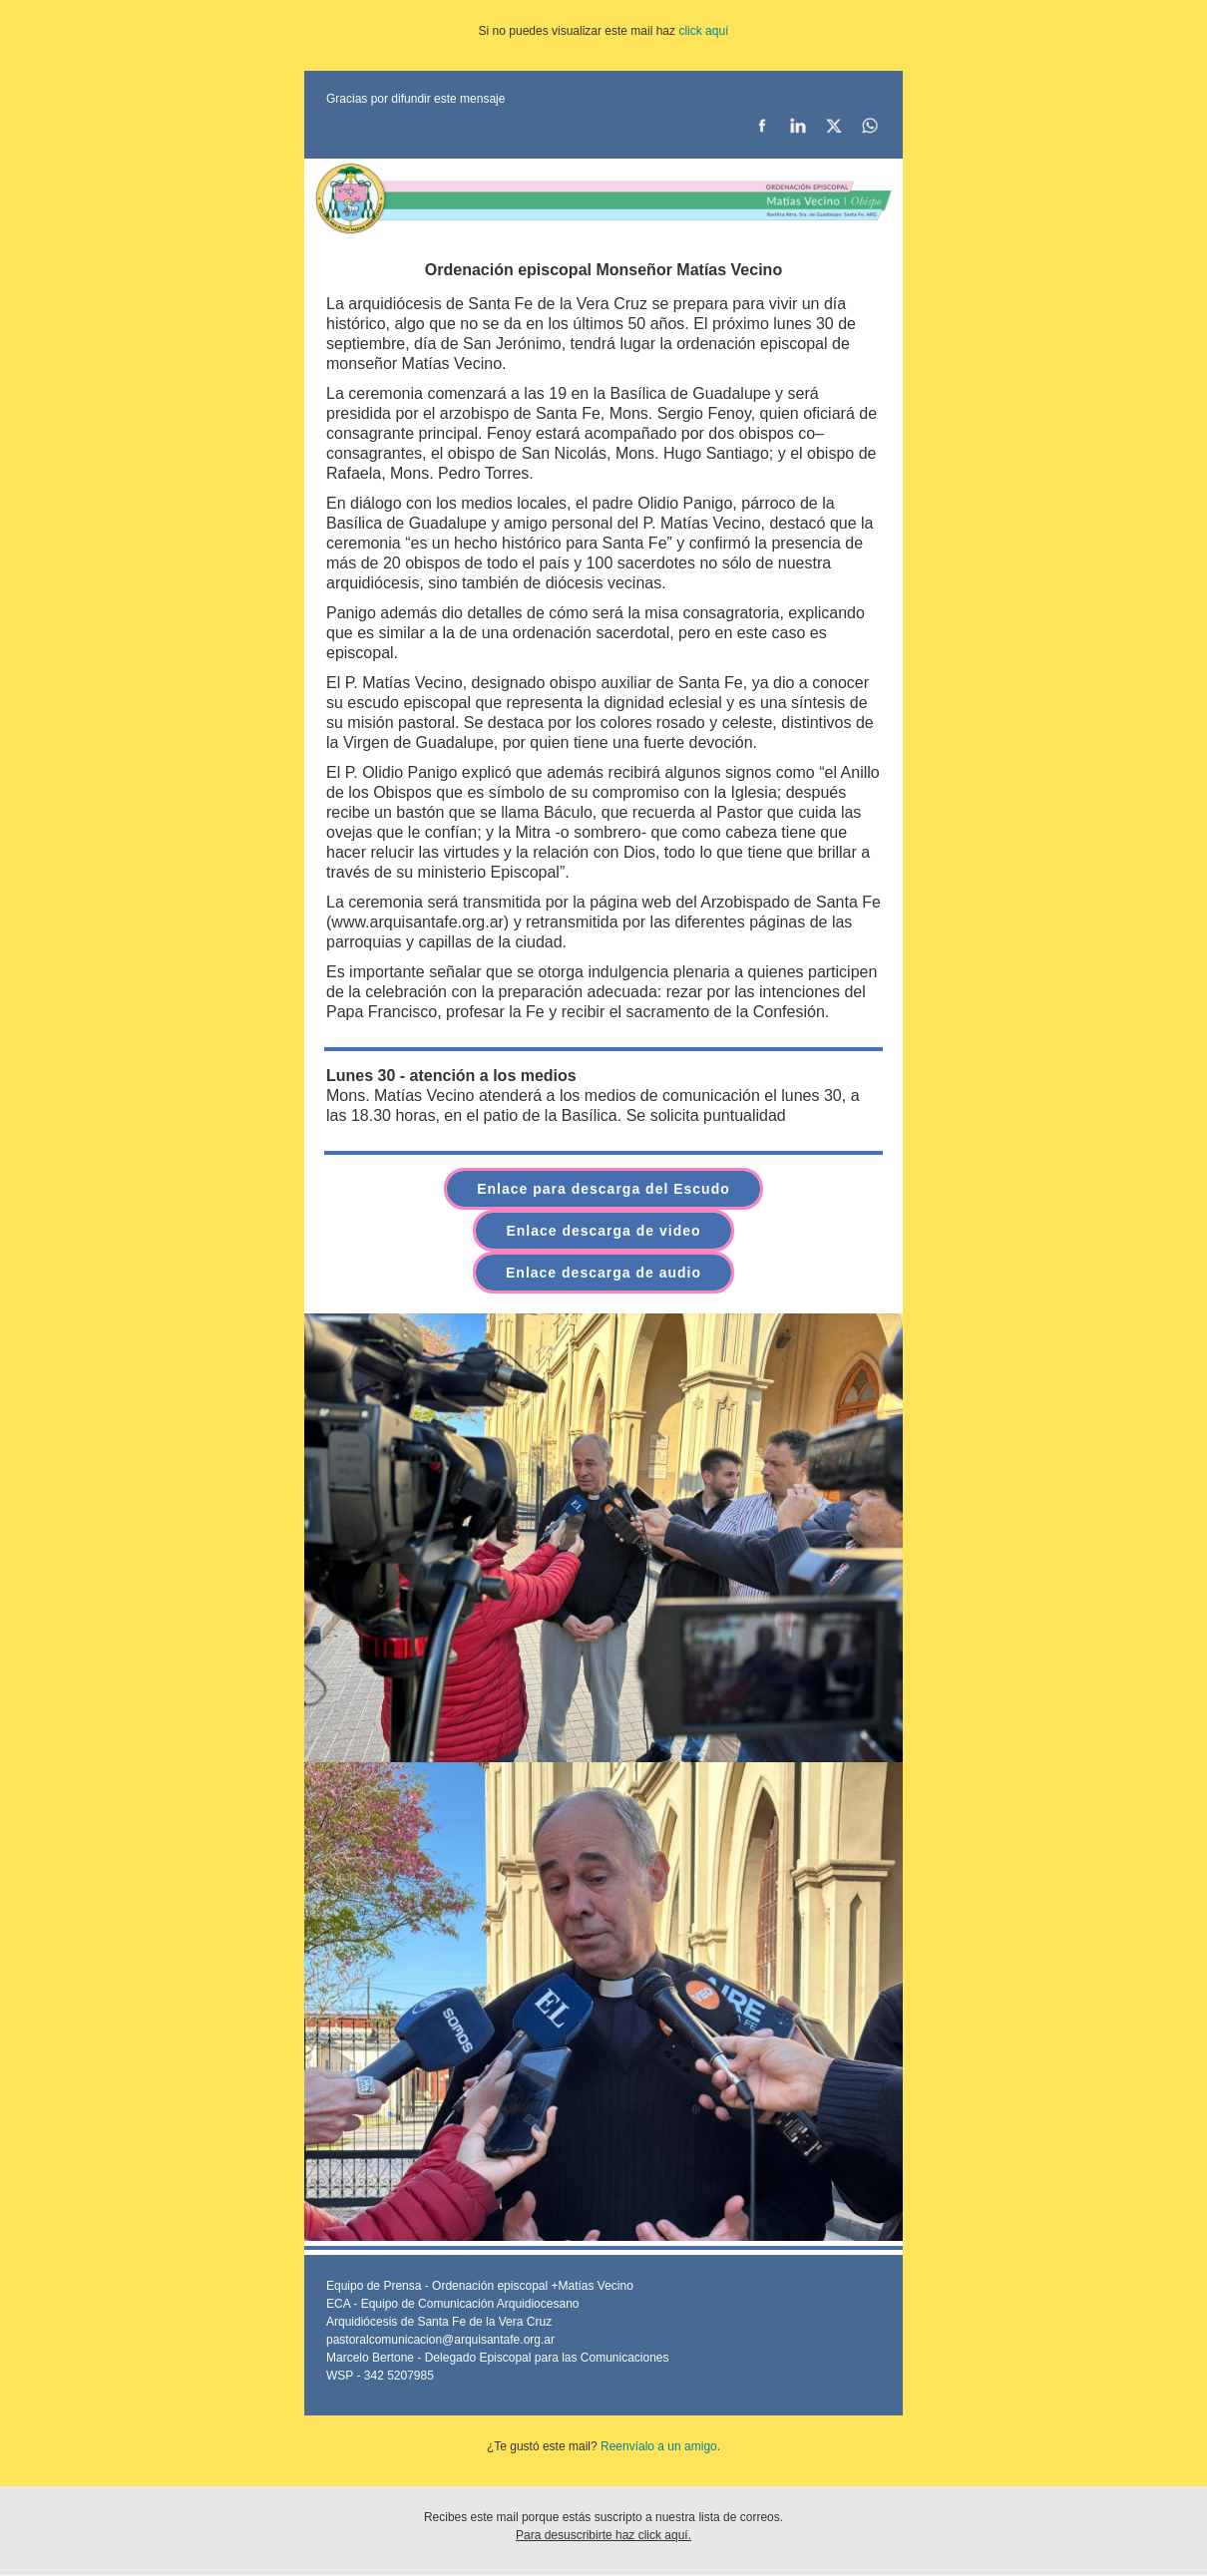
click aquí (703, 31)
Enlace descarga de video (603, 1231)
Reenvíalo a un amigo (659, 2446)
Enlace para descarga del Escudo (603, 1189)
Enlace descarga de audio (603, 1273)
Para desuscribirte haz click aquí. (603, 2535)
